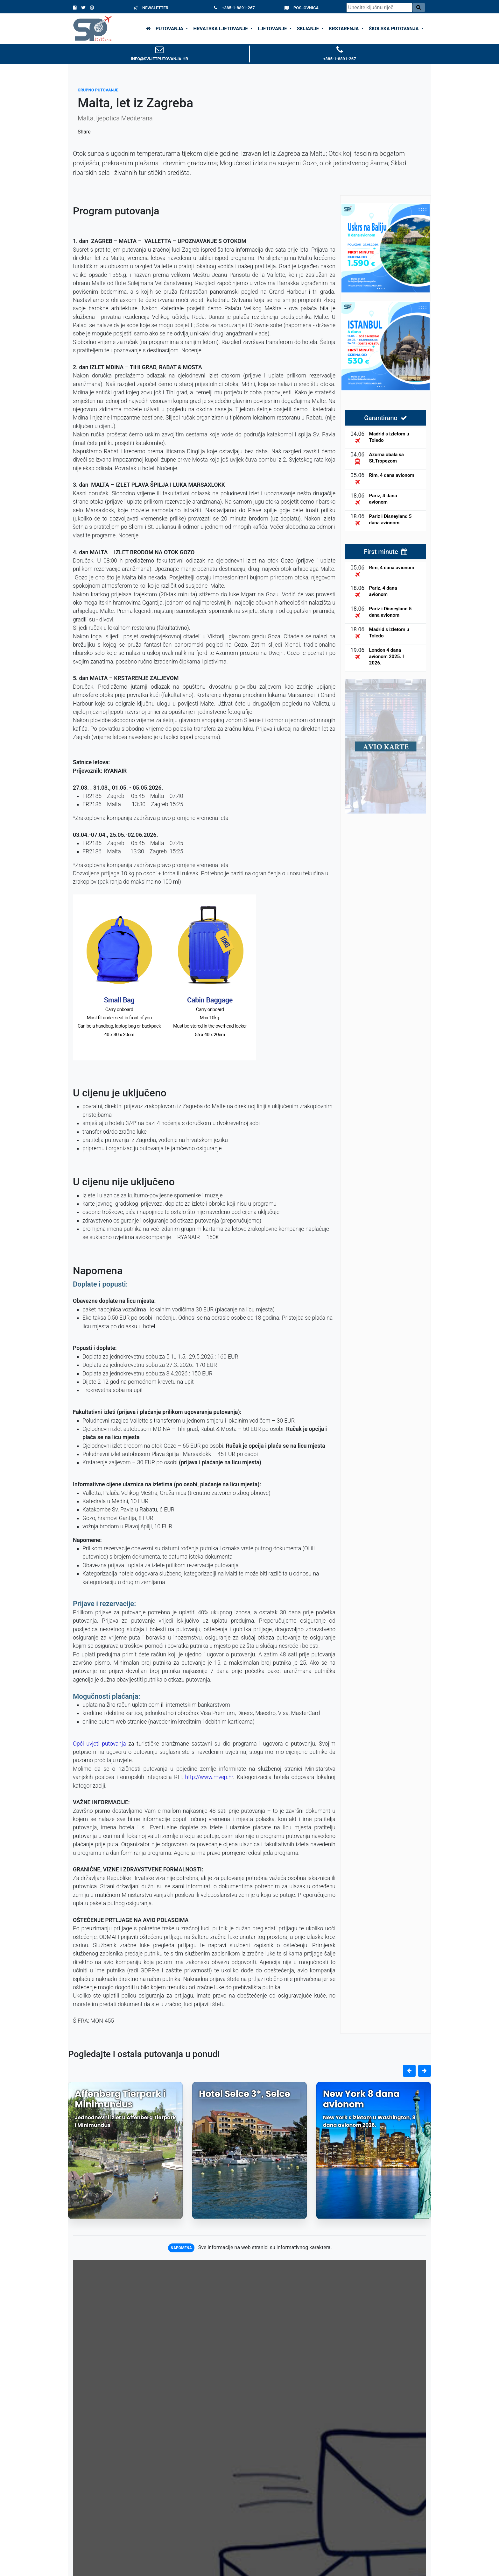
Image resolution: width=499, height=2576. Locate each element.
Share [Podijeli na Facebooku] (84, 132)
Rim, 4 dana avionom (391, 475)
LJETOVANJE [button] (273, 29)
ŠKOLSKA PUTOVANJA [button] (394, 29)
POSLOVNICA (302, 7)
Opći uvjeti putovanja (99, 1743)
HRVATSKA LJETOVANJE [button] (221, 29)
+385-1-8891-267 (234, 7)
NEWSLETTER (150, 7)
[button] (409, 2071)
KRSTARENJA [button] (344, 29)
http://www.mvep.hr (209, 1777)
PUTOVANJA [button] (170, 29)
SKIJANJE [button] (308, 29)
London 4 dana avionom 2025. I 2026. (386, 656)
